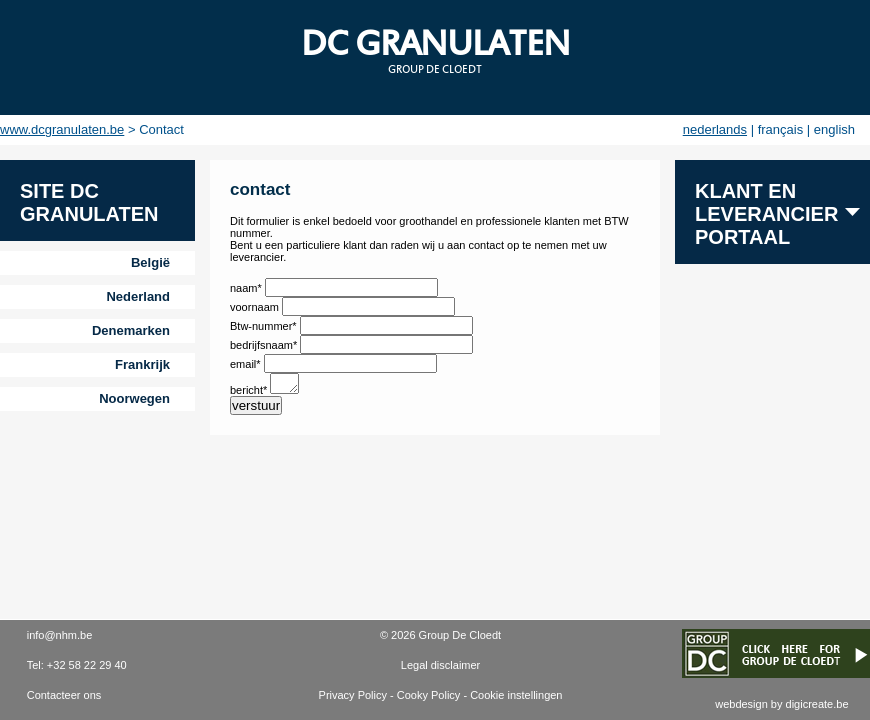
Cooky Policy (429, 695)
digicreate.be (817, 704)
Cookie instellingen (516, 695)
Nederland (138, 296)
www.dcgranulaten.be (62, 129)
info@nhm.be (60, 635)
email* (247, 364)
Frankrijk (142, 364)
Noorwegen (134, 398)
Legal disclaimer (440, 665)
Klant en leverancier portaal (766, 214)
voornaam (256, 307)
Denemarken (131, 330)
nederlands (715, 129)
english (834, 129)
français (781, 129)
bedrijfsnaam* (263, 345)
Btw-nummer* (263, 326)
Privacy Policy (353, 695)
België (150, 262)
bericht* (250, 393)
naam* (247, 288)
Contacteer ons (64, 695)
